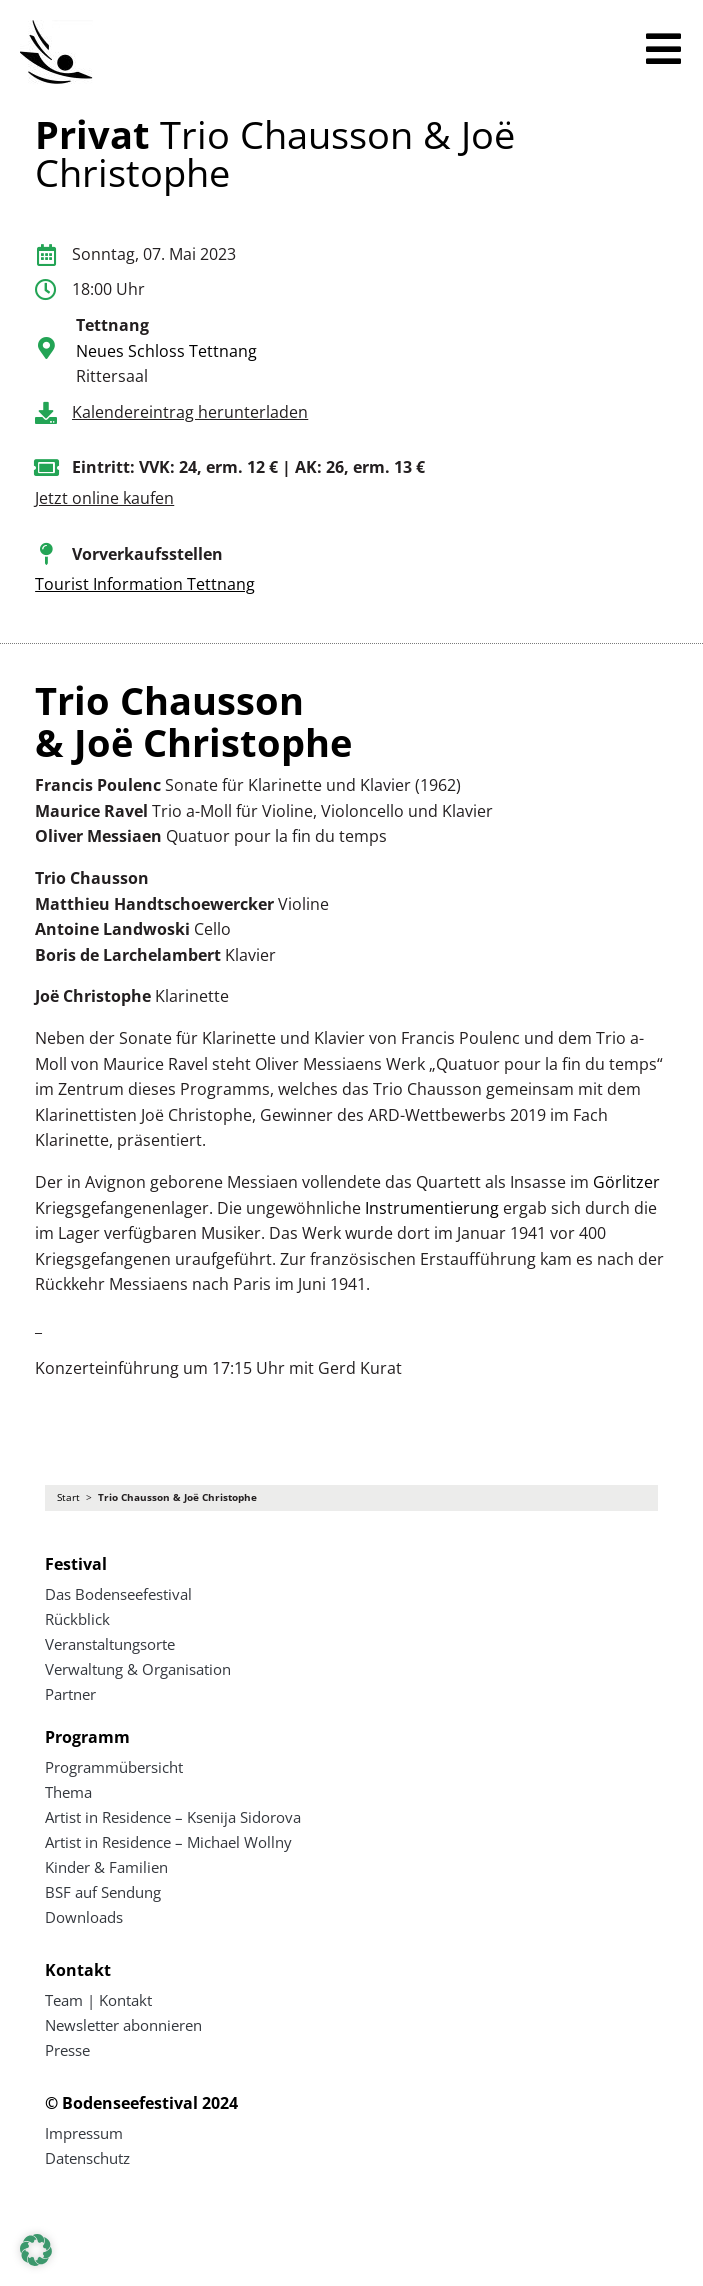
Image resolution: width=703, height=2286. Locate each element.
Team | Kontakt (98, 2000)
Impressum (84, 2133)
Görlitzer (626, 1182)
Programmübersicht (114, 1767)
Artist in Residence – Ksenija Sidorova (173, 1817)
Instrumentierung (432, 1208)
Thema (68, 1792)
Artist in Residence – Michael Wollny (168, 1842)
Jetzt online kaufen (104, 498)
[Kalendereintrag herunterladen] (46, 413)
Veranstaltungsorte (110, 1644)
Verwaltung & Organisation (138, 1669)
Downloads (84, 1917)
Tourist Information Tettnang (145, 584)
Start (68, 1497)
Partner (70, 1694)
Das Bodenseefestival (118, 1594)
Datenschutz (87, 2158)
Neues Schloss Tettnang (166, 351)
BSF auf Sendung (103, 1892)
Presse (67, 2050)
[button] (36, 2250)
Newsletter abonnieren (123, 2025)
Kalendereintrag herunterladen (190, 412)
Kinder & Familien (106, 1867)
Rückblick (77, 1619)
